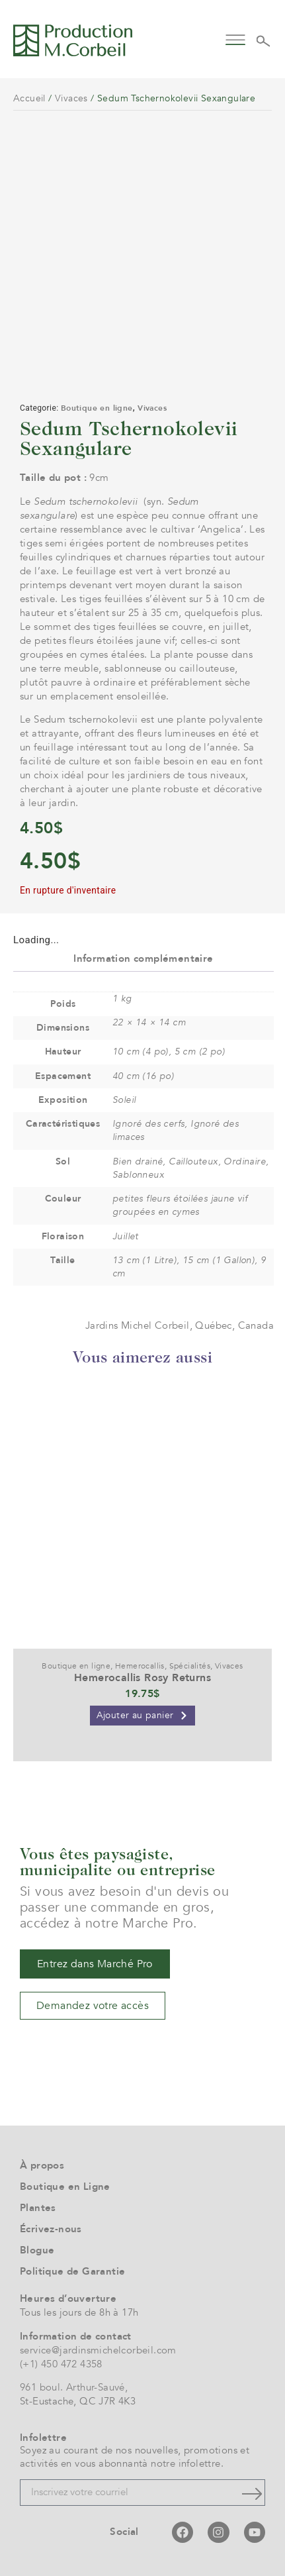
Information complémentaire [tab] (143, 958)
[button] (235, 39)
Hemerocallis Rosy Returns (142, 1678)
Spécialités (189, 1666)
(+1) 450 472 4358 (61, 2364)
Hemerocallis (140, 1666)
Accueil (29, 98)
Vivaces (71, 98)
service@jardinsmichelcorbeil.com (98, 2350)
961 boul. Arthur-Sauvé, (74, 2387)
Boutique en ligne (97, 408)
